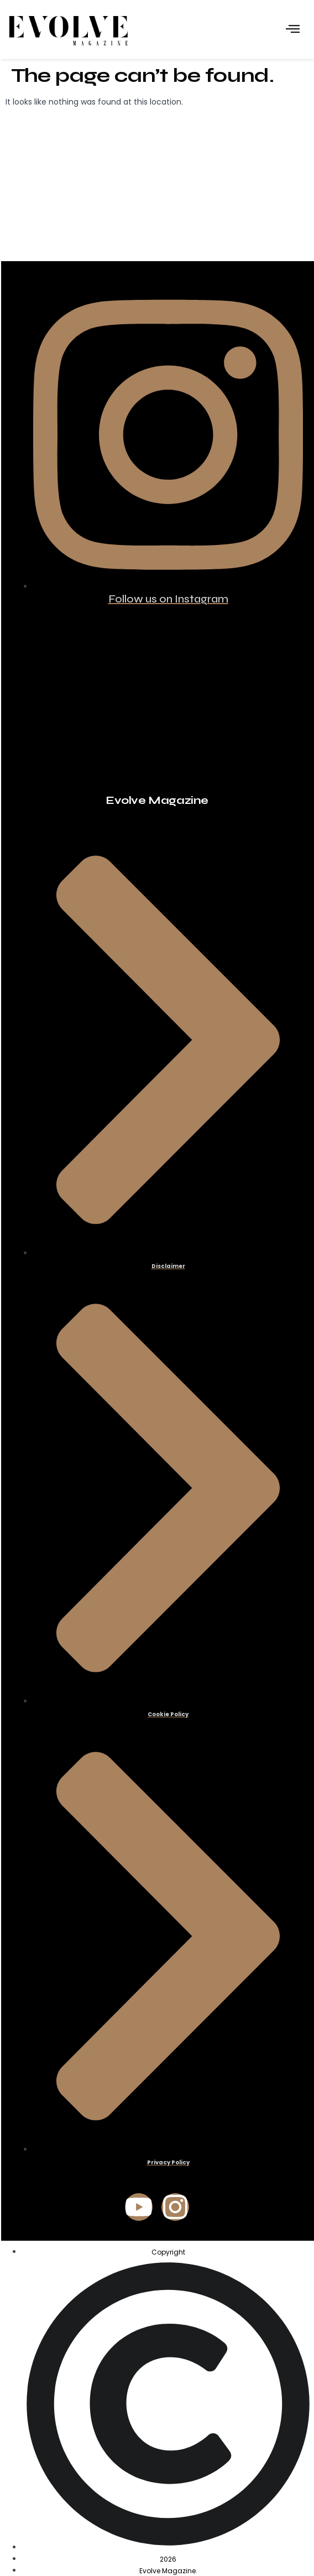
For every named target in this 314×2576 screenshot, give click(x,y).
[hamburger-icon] (292, 30)
